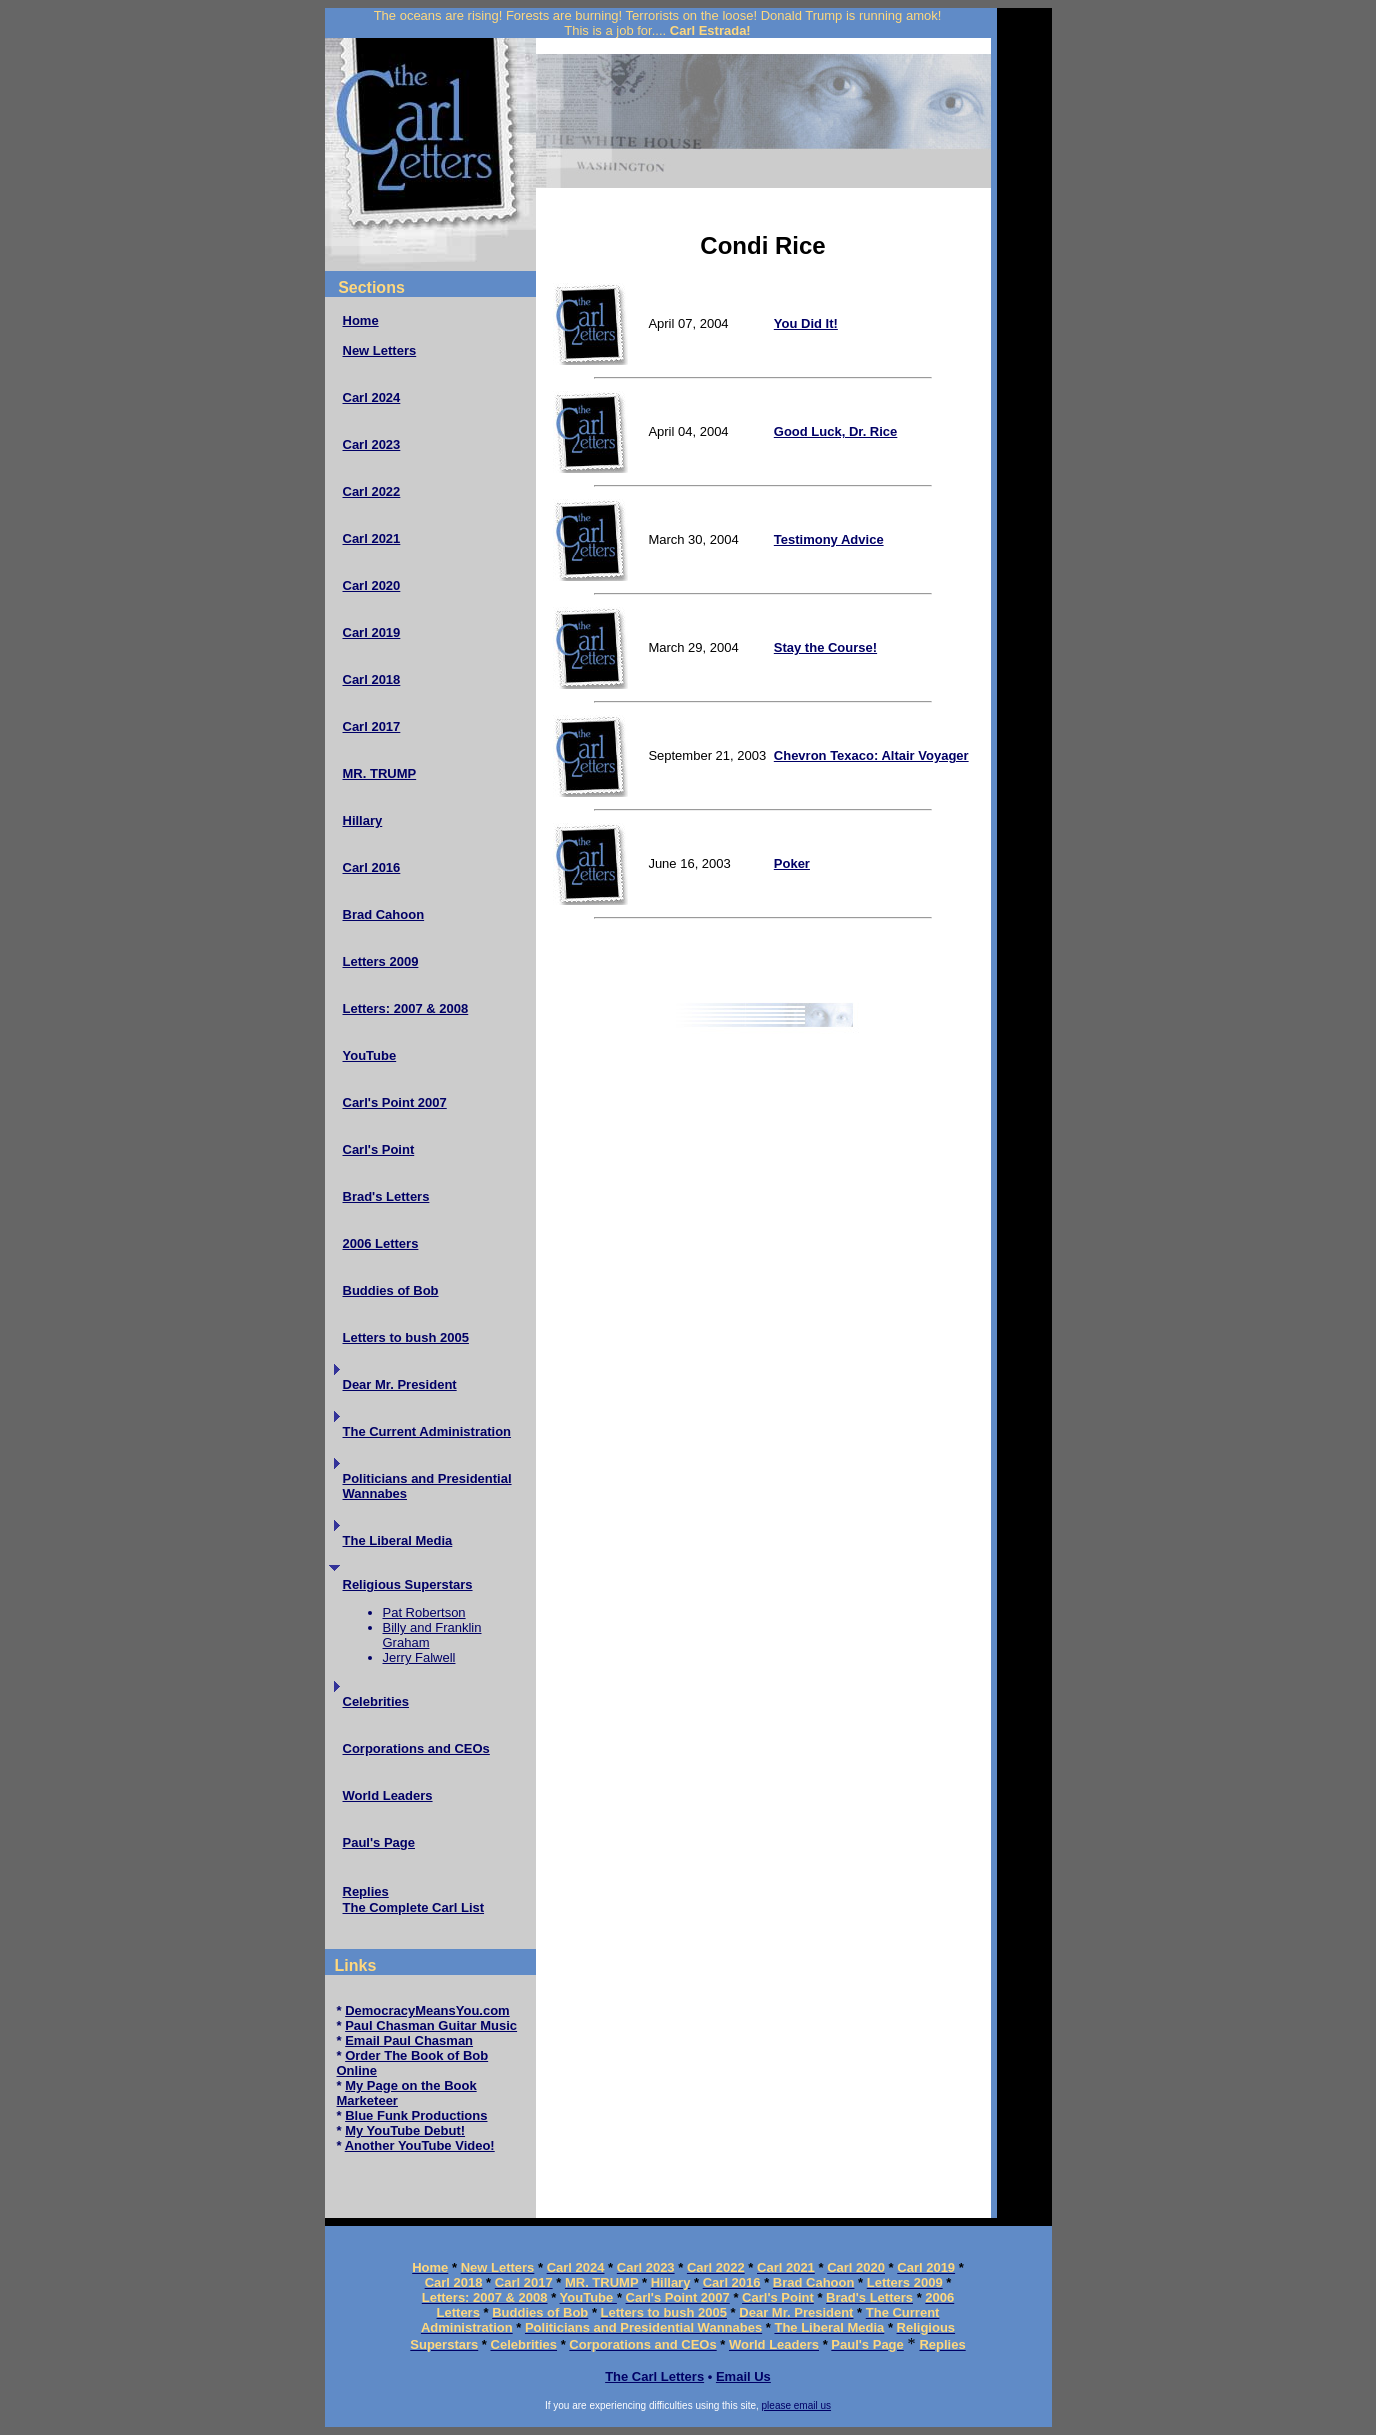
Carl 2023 (372, 444)
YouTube (370, 1055)
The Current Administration (427, 1431)
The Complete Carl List (414, 1907)
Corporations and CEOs (416, 1748)
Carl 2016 (372, 867)
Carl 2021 (372, 538)
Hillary (363, 820)
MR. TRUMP (380, 773)
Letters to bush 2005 (406, 1337)
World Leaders (388, 1795)
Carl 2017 (372, 726)
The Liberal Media (398, 1540)
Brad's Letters (386, 1196)
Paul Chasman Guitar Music (431, 2025)
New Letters (380, 350)
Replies (366, 1891)
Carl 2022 (372, 491)
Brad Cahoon (384, 914)
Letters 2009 (381, 961)
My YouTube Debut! (405, 2130)
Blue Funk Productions (416, 2115)
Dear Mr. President (400, 1384)
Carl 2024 (372, 397)
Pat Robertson (424, 1612)
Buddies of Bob (391, 1290)
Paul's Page (379, 1842)
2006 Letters (381, 1243)
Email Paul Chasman (409, 2040)
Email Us (743, 2376)
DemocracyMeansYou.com (427, 2010)
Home (361, 320)
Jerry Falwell (419, 1657)
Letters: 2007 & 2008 (406, 1008)
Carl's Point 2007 (395, 1102)
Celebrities (376, 1701)
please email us (796, 2405)
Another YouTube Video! (420, 2145)
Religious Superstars (408, 1584)
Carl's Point (379, 1149)
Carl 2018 (372, 679)
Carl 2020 (372, 585)
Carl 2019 (372, 632)
